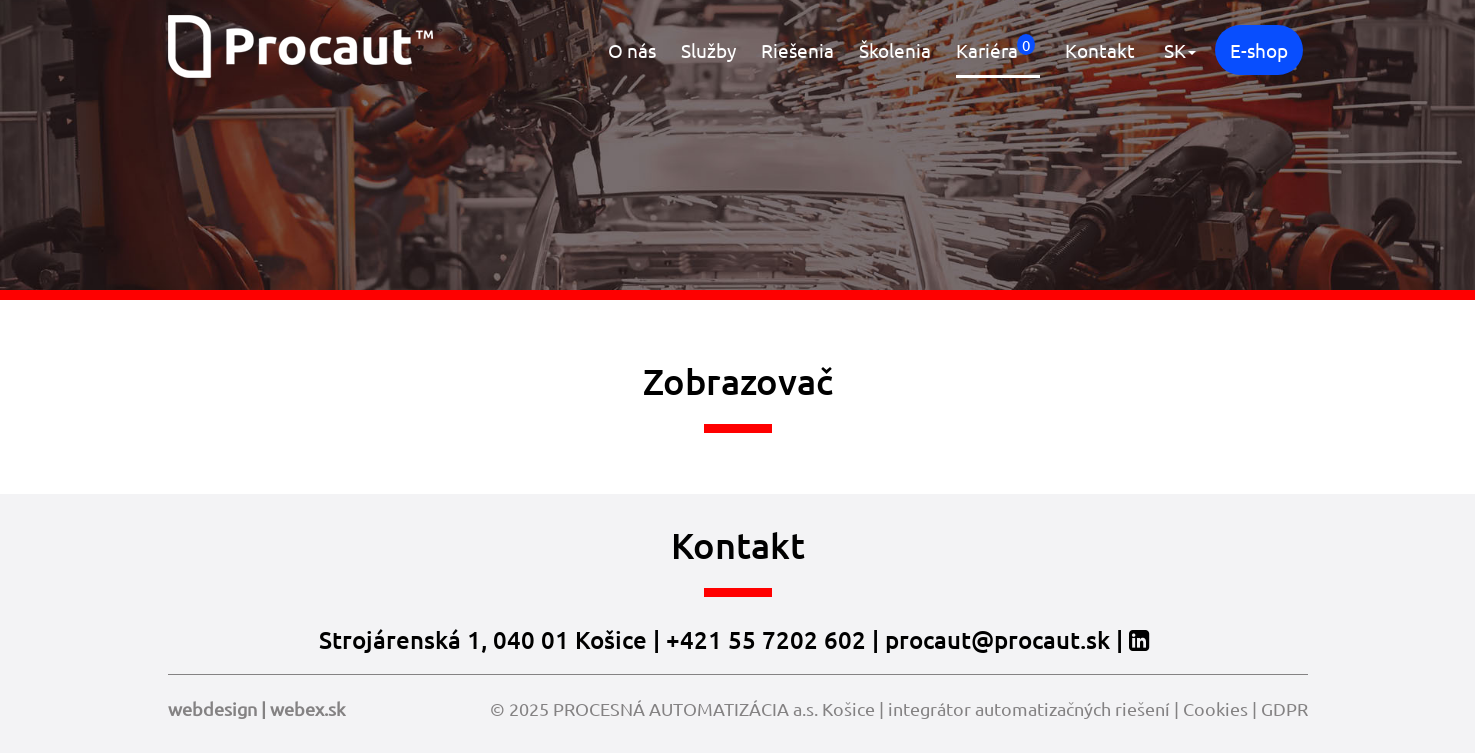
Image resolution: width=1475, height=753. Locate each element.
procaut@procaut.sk (997, 639)
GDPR (1284, 708)
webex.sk (307, 708)
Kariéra (995, 48)
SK (1180, 50)
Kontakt (1100, 50)
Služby (708, 50)
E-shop (1259, 50)
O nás (632, 50)
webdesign (212, 708)
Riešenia (797, 50)
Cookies (1215, 708)
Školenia (895, 50)
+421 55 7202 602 (766, 639)
